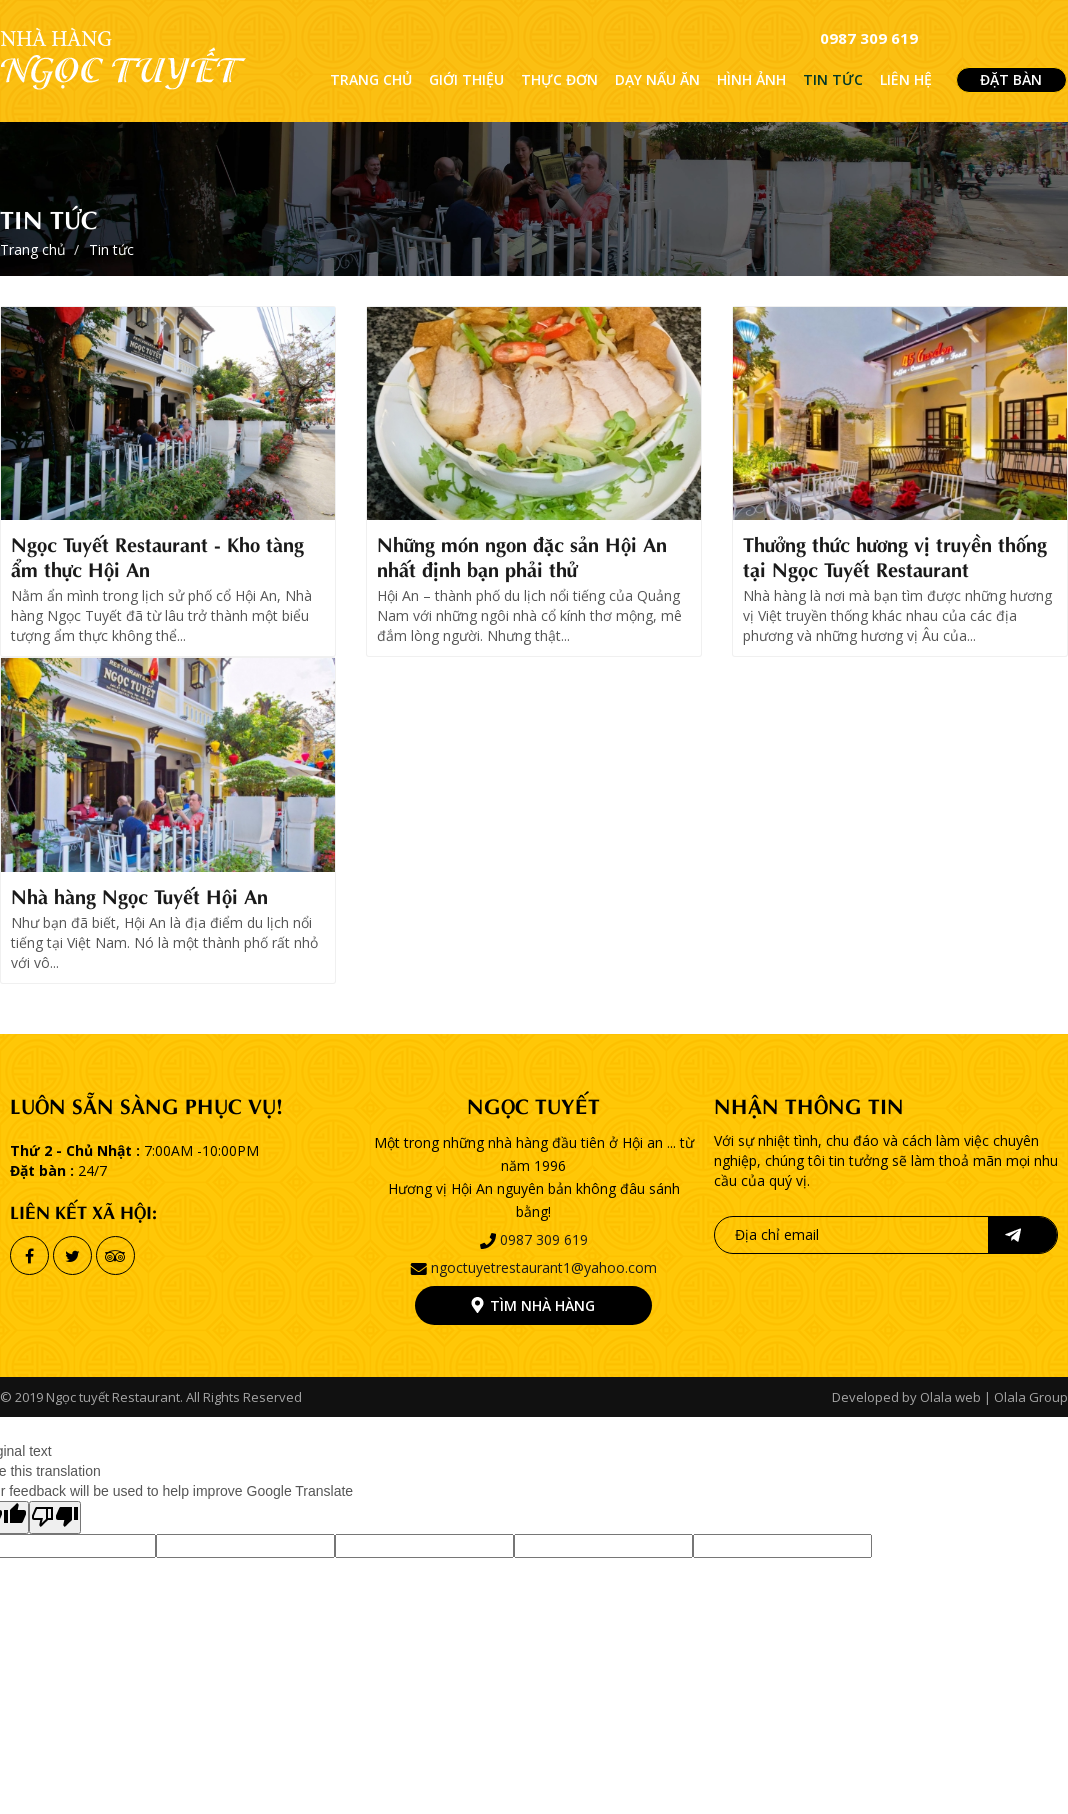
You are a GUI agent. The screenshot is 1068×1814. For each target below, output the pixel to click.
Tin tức (49, 217)
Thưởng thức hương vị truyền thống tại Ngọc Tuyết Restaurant (895, 555)
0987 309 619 (869, 38)
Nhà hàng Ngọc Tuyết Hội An (139, 894)
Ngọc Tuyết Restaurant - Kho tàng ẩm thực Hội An (157, 555)
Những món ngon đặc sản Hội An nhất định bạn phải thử (522, 555)
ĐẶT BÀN (1011, 79)
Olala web (950, 1397)
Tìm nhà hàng (542, 1305)
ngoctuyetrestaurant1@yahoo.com (544, 1267)
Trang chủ (33, 249)
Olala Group (1031, 1397)
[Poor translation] (55, 1517)
